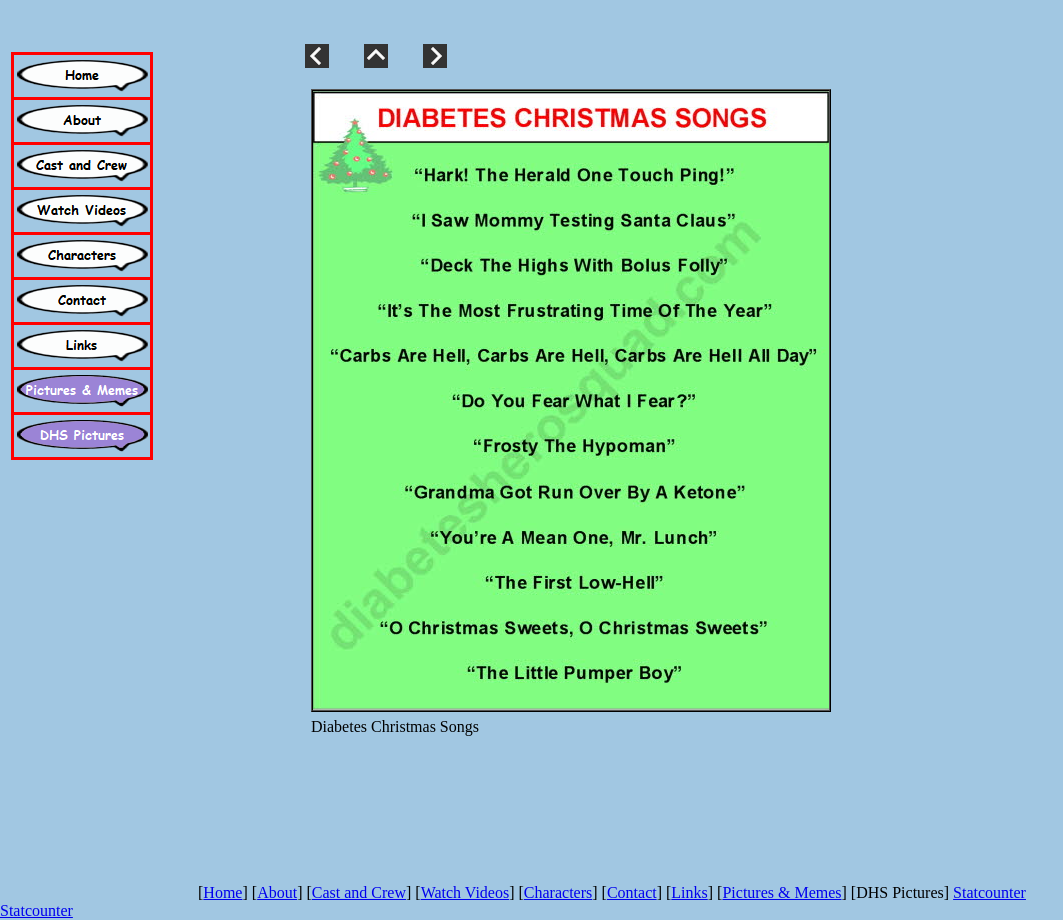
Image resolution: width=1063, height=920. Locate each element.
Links (689, 892)
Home (222, 892)
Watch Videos (465, 892)
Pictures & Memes (781, 892)
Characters (558, 892)
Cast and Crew (359, 892)
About (277, 892)
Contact (632, 892)
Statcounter (989, 892)
